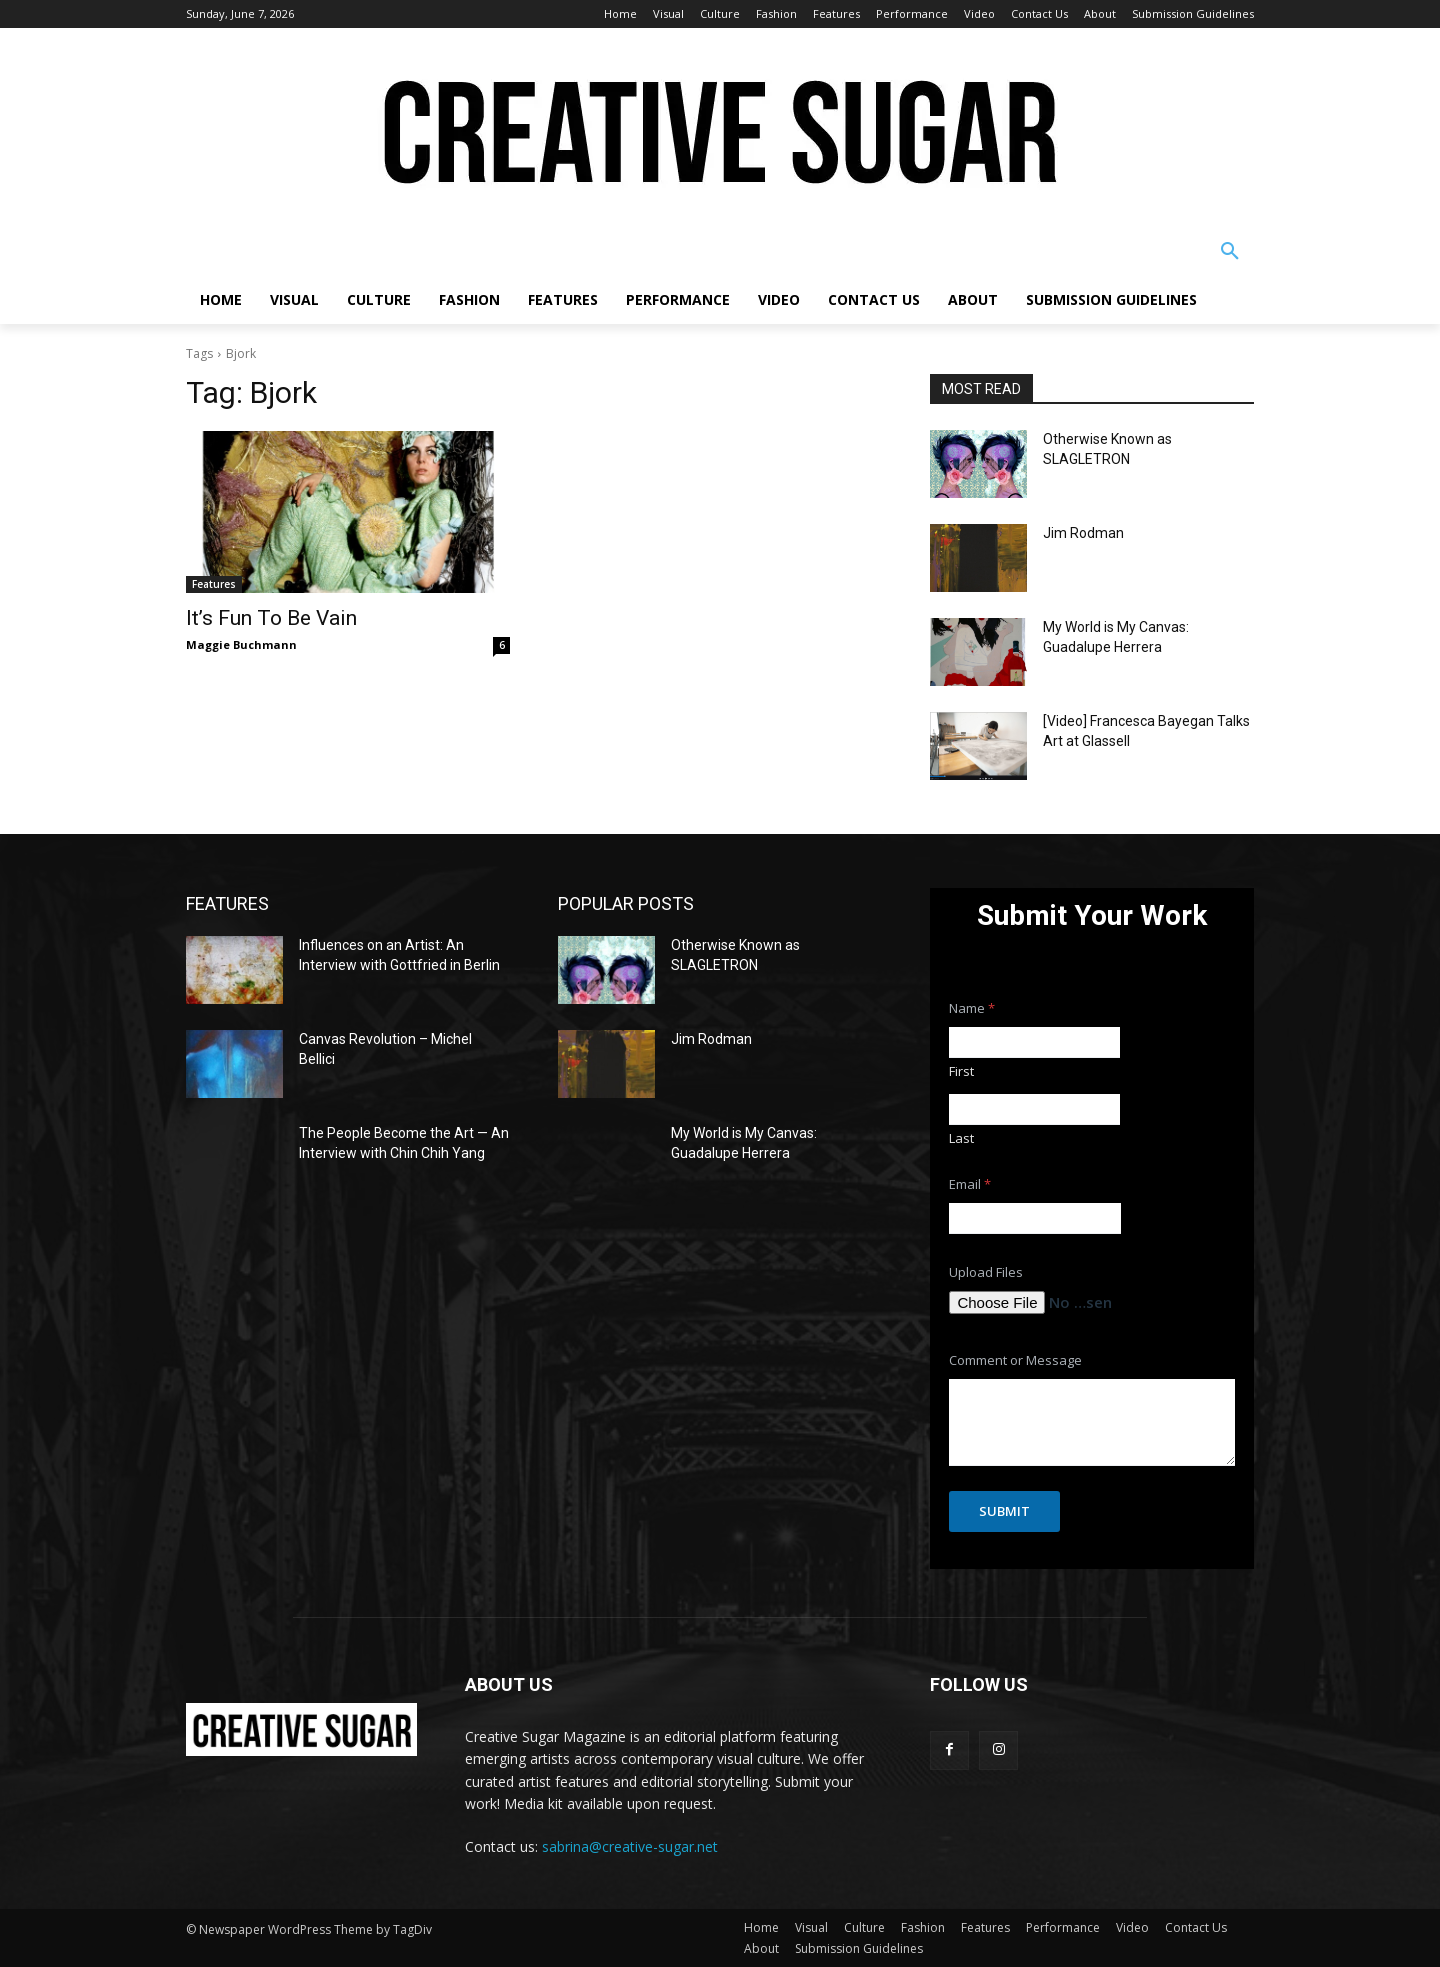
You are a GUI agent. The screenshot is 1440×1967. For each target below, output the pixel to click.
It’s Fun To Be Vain (271, 618)
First (961, 1071)
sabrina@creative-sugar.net (630, 1846)
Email (970, 1184)
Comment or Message (1015, 1360)
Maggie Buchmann (241, 644)
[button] (1230, 252)
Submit (1004, 1511)
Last (961, 1138)
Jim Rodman (1083, 533)
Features (214, 584)
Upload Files (986, 1272)
